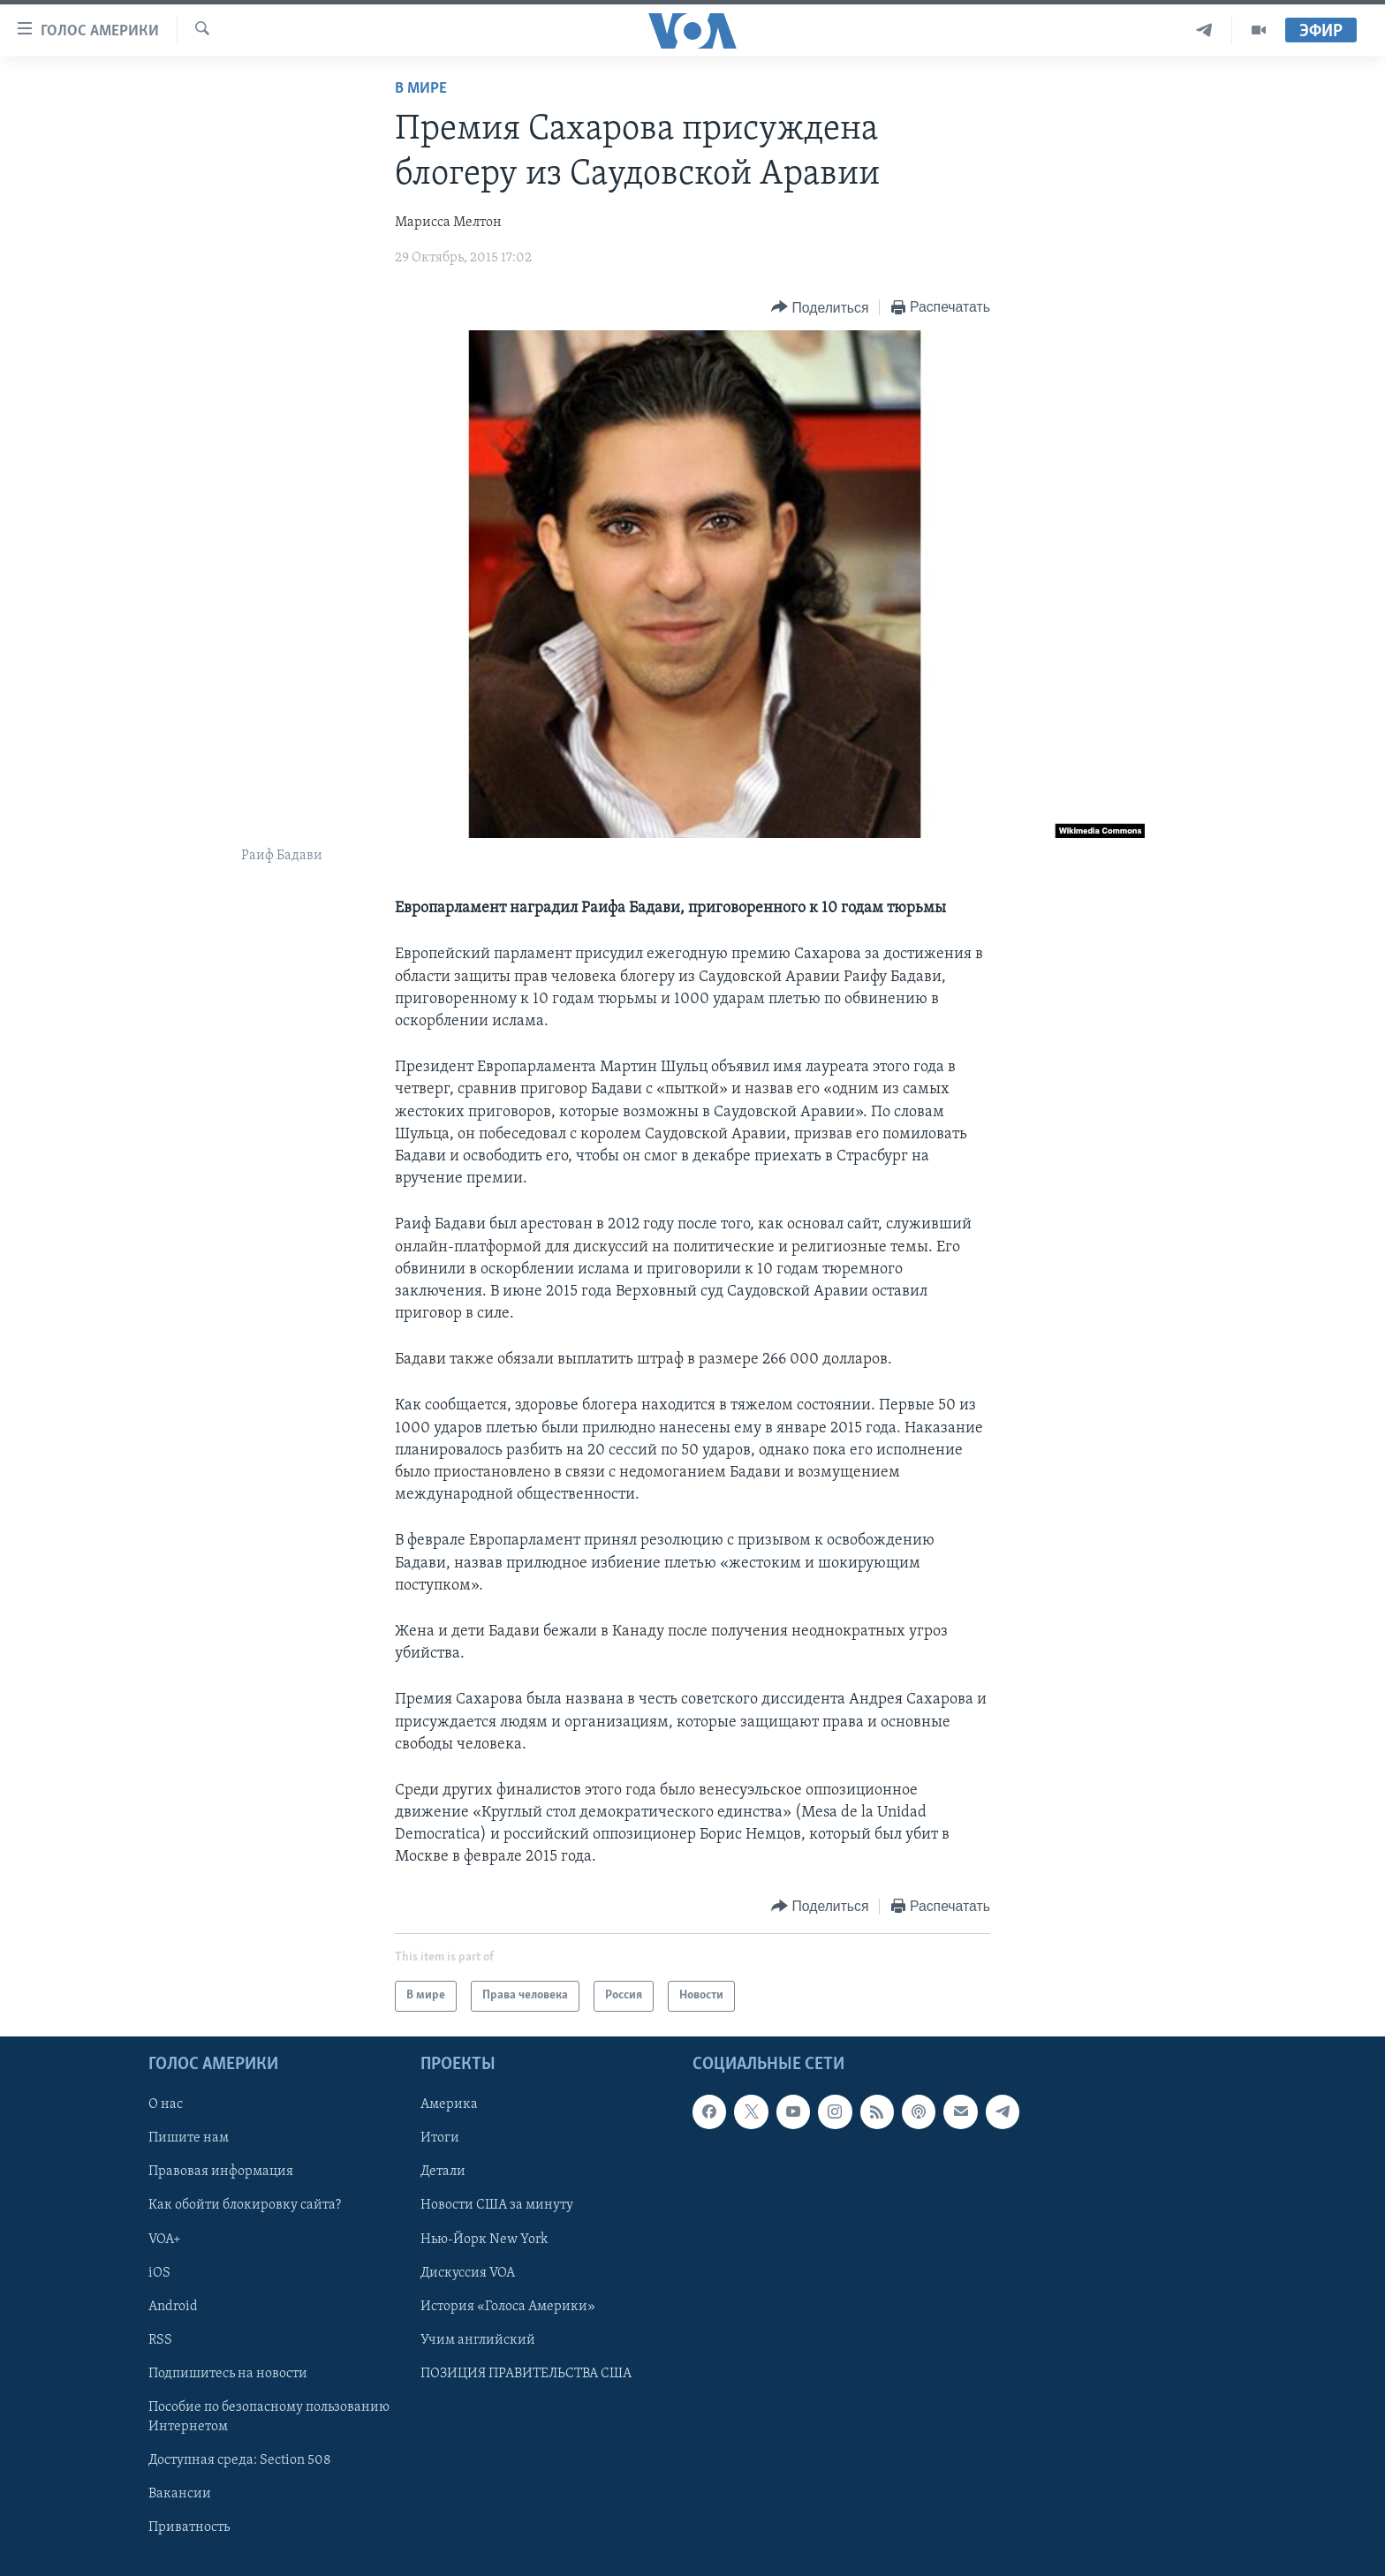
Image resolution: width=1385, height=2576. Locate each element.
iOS (159, 2272)
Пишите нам (188, 2138)
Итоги (439, 2138)
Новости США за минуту (496, 2205)
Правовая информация (220, 2171)
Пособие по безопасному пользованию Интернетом (269, 2417)
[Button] (819, 308)
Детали (442, 2171)
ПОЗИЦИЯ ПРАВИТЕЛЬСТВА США (526, 2373)
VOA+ (164, 2239)
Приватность (189, 2527)
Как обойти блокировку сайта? (244, 2205)
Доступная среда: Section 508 (239, 2460)
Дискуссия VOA (467, 2272)
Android (173, 2306)
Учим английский (477, 2339)
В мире (421, 88)
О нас (165, 2104)
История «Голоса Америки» (507, 2306)
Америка (449, 2104)
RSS (160, 2339)
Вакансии (179, 2494)
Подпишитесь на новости (227, 2373)
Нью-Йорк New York (484, 2239)
